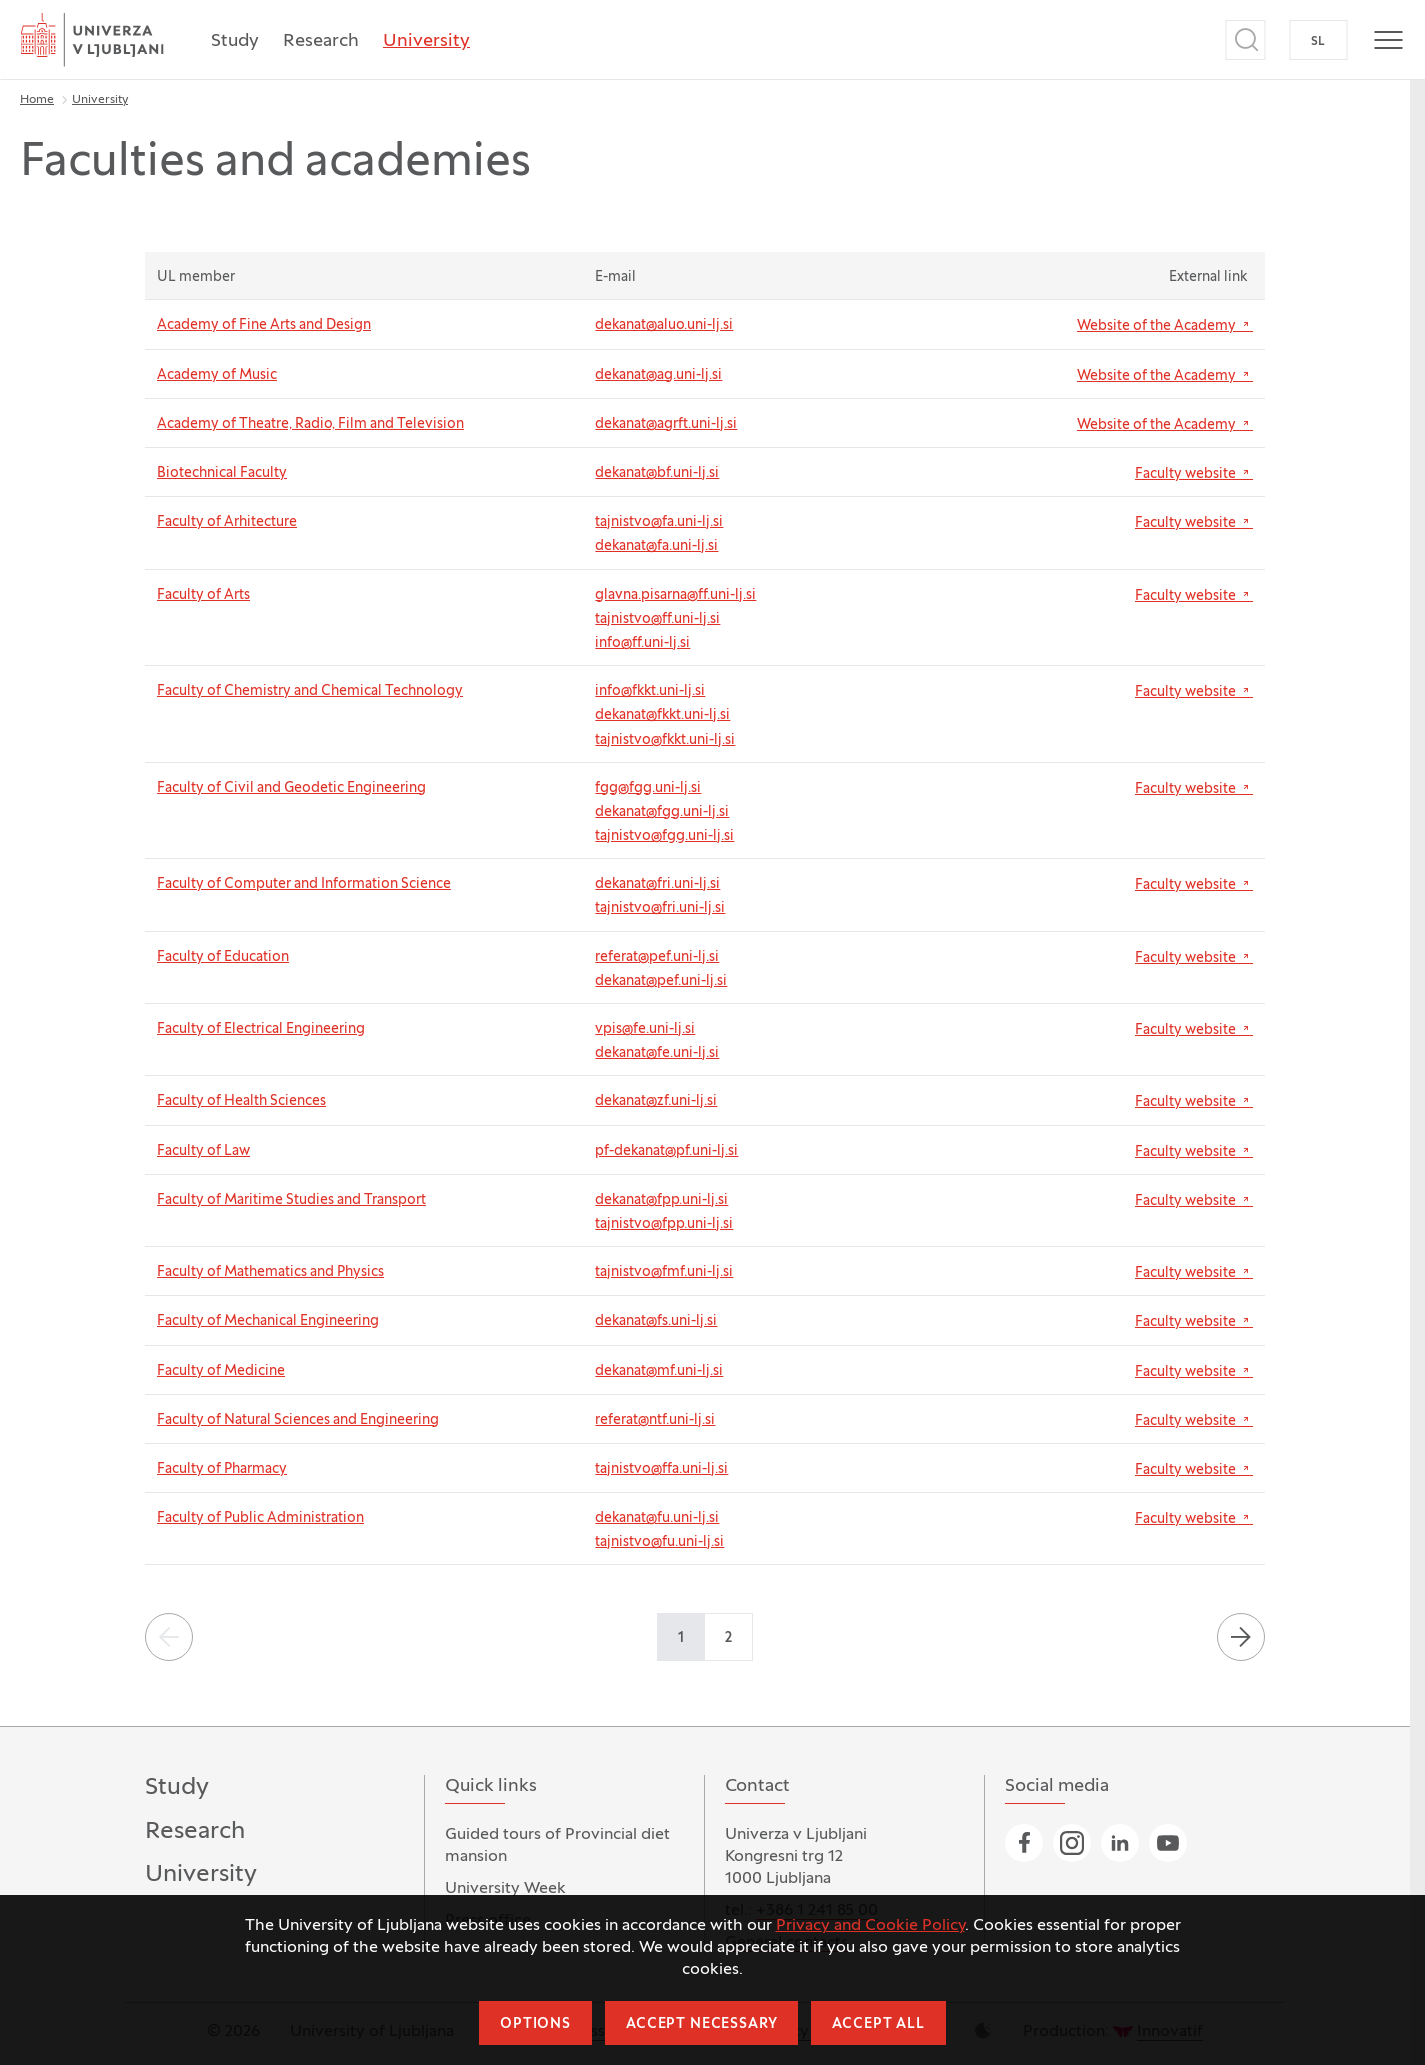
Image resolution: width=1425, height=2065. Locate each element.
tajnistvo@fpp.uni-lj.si (664, 1224)
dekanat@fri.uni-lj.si (657, 884)
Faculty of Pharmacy (222, 1469)
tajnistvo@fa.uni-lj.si (659, 522)
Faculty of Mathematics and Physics (270, 1272)
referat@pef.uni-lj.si (657, 957)
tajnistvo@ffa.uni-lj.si (661, 1469)
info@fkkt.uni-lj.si (650, 691)
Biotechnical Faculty (222, 473)
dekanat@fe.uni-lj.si (657, 1053)
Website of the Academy (1165, 325)
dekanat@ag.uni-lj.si (658, 375)
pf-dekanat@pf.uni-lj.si (666, 1151)
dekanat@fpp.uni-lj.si (661, 1200)
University (426, 41)
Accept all (878, 2024)
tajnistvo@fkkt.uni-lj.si (665, 740)
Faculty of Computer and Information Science (304, 884)
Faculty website (1194, 473)
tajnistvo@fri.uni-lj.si (660, 908)
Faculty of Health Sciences (241, 1101)
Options (535, 2024)
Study (235, 41)
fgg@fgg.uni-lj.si (648, 788)
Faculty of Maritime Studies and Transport (291, 1200)
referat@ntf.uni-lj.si (655, 1420)
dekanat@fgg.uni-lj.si (662, 812)
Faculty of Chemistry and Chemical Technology (310, 691)
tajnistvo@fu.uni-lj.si (659, 1542)
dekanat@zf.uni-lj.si (656, 1101)
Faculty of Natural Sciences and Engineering (298, 1420)
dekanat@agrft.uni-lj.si (666, 424)
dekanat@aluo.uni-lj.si (664, 325)
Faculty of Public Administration (260, 1518)
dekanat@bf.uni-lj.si (657, 473)
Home (37, 100)
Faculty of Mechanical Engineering (268, 1321)
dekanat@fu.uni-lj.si (657, 1518)
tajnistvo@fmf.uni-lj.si (664, 1272)
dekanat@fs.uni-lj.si (656, 1321)
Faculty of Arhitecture (227, 522)
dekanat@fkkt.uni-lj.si (662, 715)
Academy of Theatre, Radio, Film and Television (310, 424)
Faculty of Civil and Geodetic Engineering (291, 788)
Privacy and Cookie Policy (870, 1926)
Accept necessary (701, 2024)
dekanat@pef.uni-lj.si (661, 981)
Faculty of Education (223, 957)
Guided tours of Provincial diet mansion (557, 1846)
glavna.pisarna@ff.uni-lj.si (675, 595)
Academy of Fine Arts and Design (264, 325)
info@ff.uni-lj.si (642, 643)
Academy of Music (217, 375)
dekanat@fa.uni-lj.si (656, 546)
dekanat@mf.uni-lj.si (659, 1371)
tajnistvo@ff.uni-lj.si (657, 619)
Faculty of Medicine (221, 1371)
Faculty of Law (203, 1151)
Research (321, 41)
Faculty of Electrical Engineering (261, 1029)
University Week (505, 1889)
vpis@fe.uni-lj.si (645, 1029)
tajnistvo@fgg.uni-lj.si (664, 836)
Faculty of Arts (203, 595)
